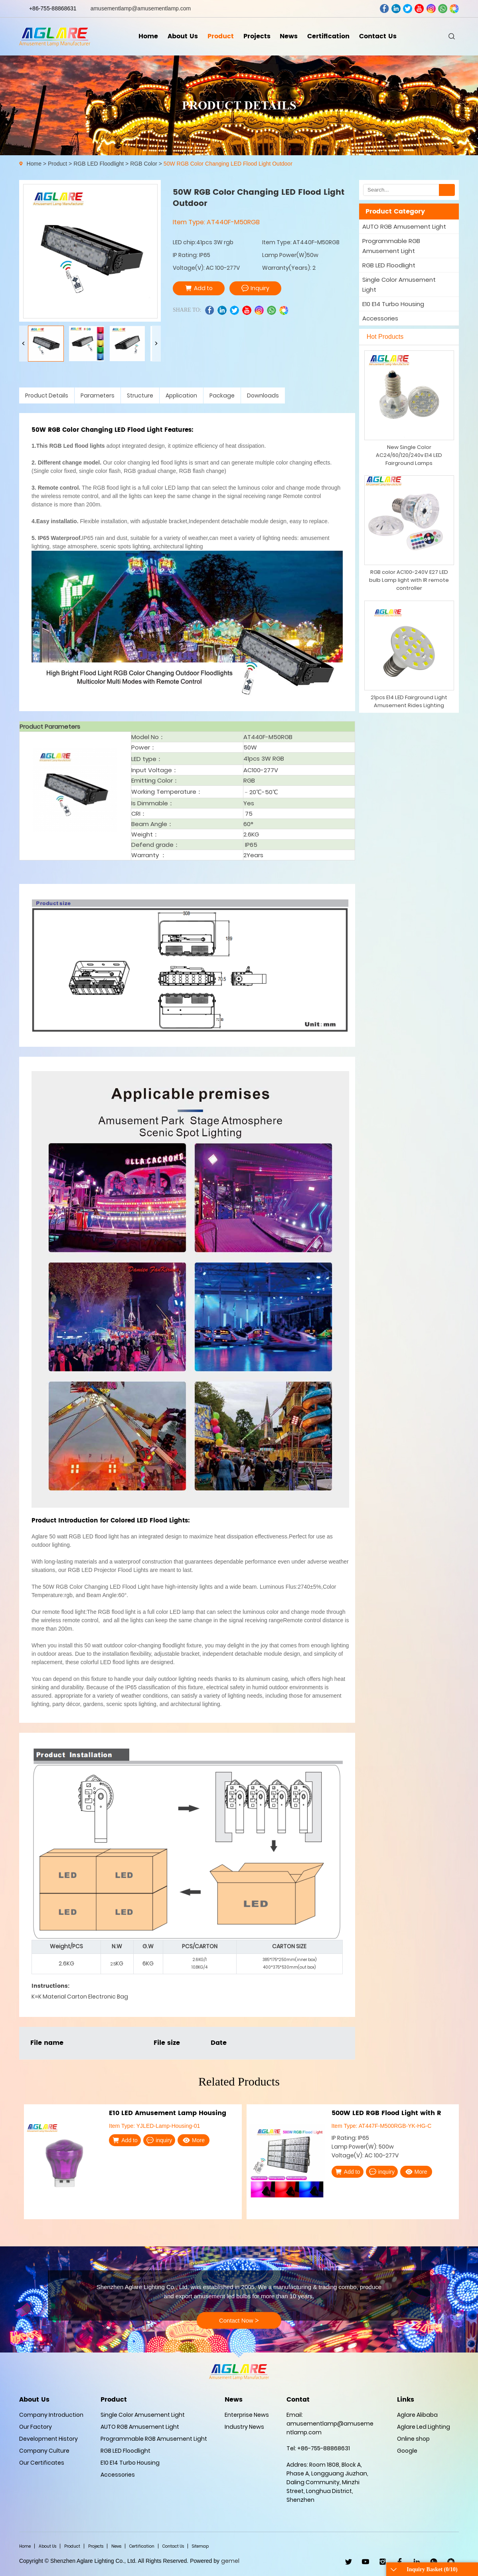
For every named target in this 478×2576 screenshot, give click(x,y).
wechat (454, 8)
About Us (183, 36)
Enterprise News (247, 2415)
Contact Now (239, 2321)
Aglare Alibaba (417, 2415)
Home (148, 36)
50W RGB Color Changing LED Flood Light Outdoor (228, 163)
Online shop (413, 2439)
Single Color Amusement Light (399, 284)
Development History (48, 2439)
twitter (407, 8)
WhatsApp (434, 2562)
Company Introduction (51, 2415)
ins (431, 8)
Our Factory (35, 2427)
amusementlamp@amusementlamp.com (141, 8)
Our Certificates (41, 2463)
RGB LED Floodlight (98, 163)
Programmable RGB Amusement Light (391, 246)
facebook (384, 8)
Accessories (380, 318)
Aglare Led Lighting (423, 2427)
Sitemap (200, 2546)
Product (220, 36)
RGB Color (143, 163)
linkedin (396, 8)
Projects (257, 36)
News (289, 36)
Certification (328, 36)
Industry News (244, 2427)
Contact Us (378, 36)
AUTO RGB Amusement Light (404, 226)
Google (407, 2451)
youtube (419, 8)
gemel (230, 2561)
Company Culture (44, 2451)
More (194, 2140)
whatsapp (442, 8)
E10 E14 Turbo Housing (393, 304)
